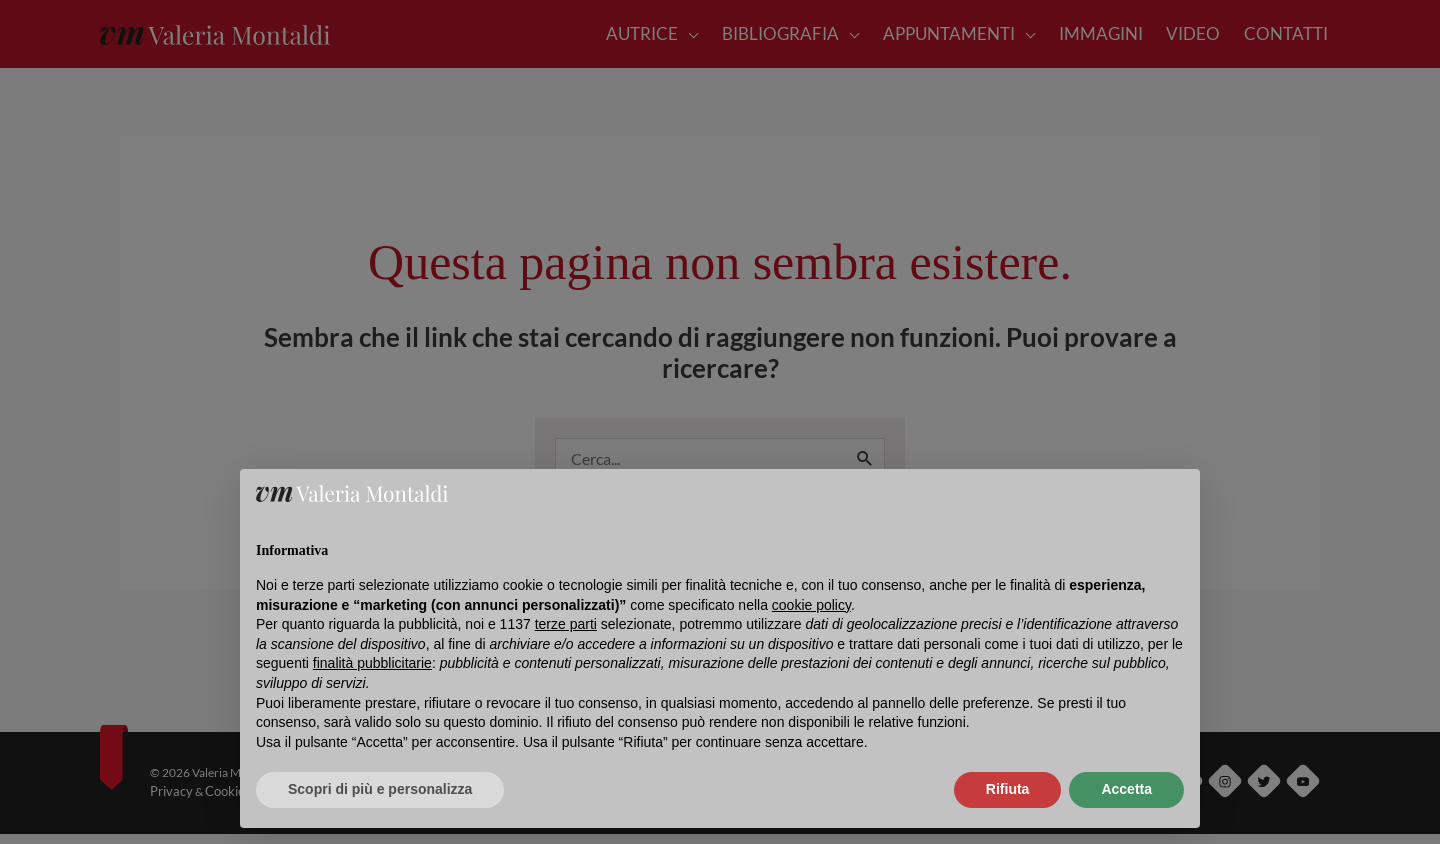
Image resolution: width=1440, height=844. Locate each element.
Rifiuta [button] (1008, 789)
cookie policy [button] (811, 605)
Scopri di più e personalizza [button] (380, 789)
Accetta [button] (1126, 789)
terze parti (566, 624)
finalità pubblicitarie (372, 663)
